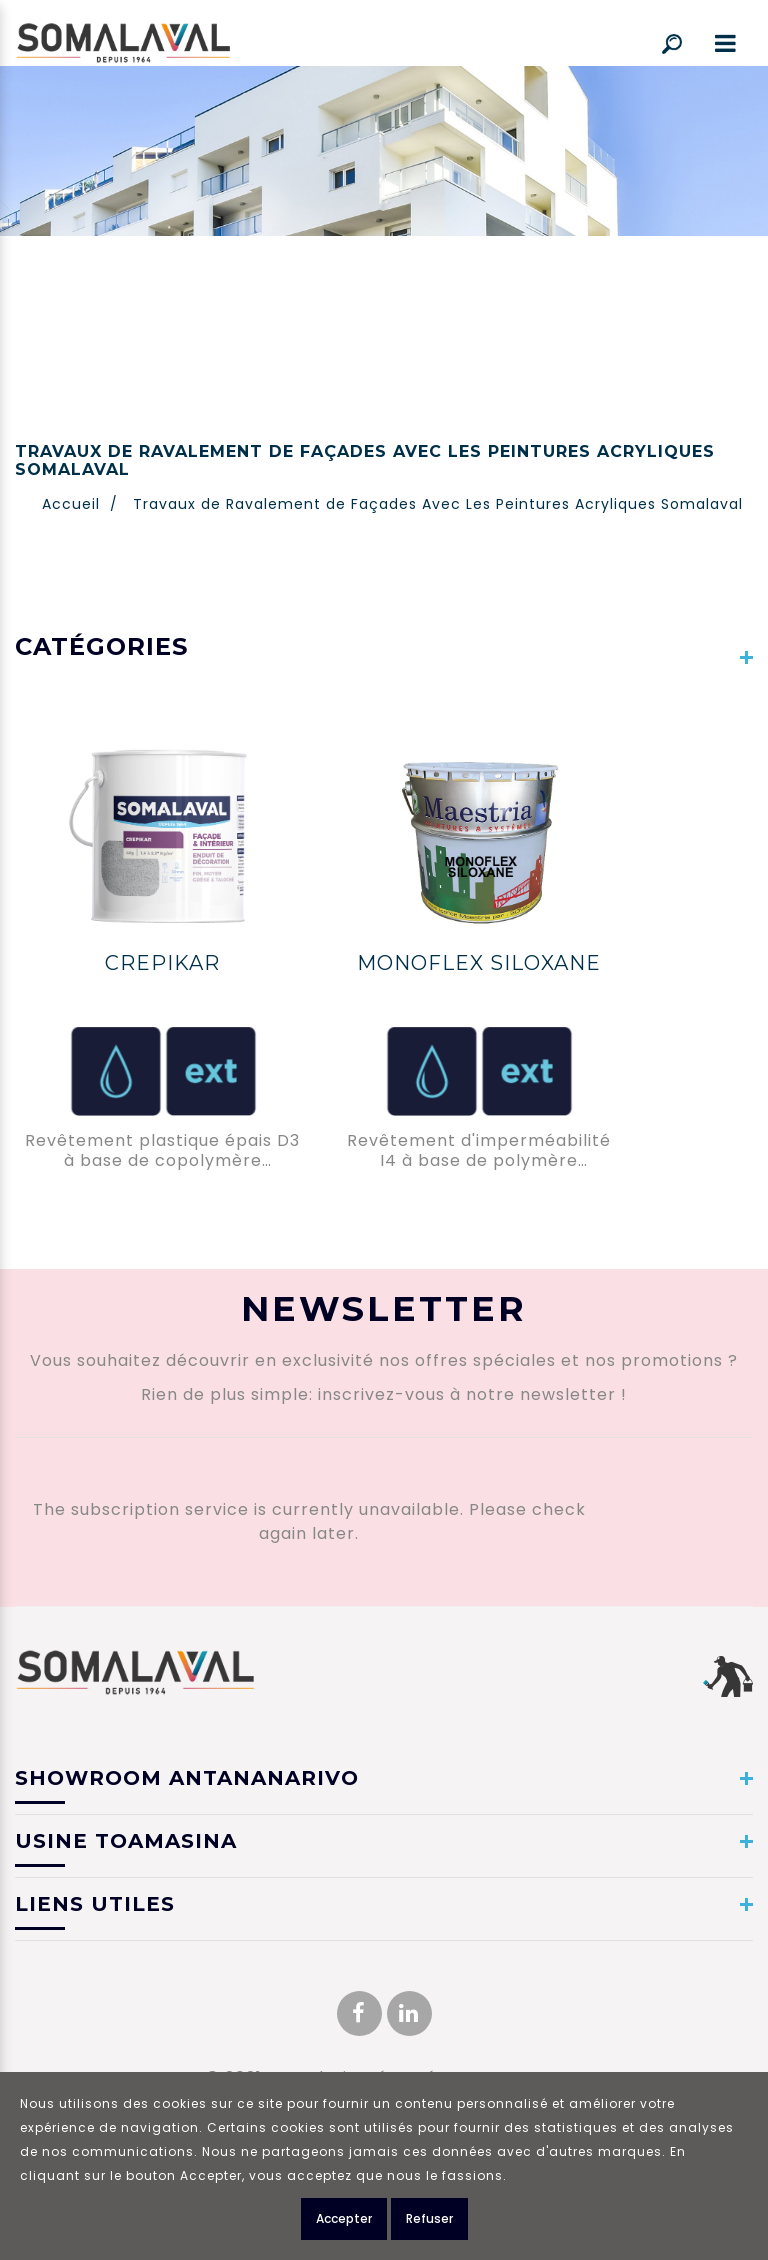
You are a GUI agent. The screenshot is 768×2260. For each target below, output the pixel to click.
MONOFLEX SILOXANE (479, 963)
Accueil (71, 504)
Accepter (344, 2222)
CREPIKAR (162, 963)
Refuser (429, 2222)
